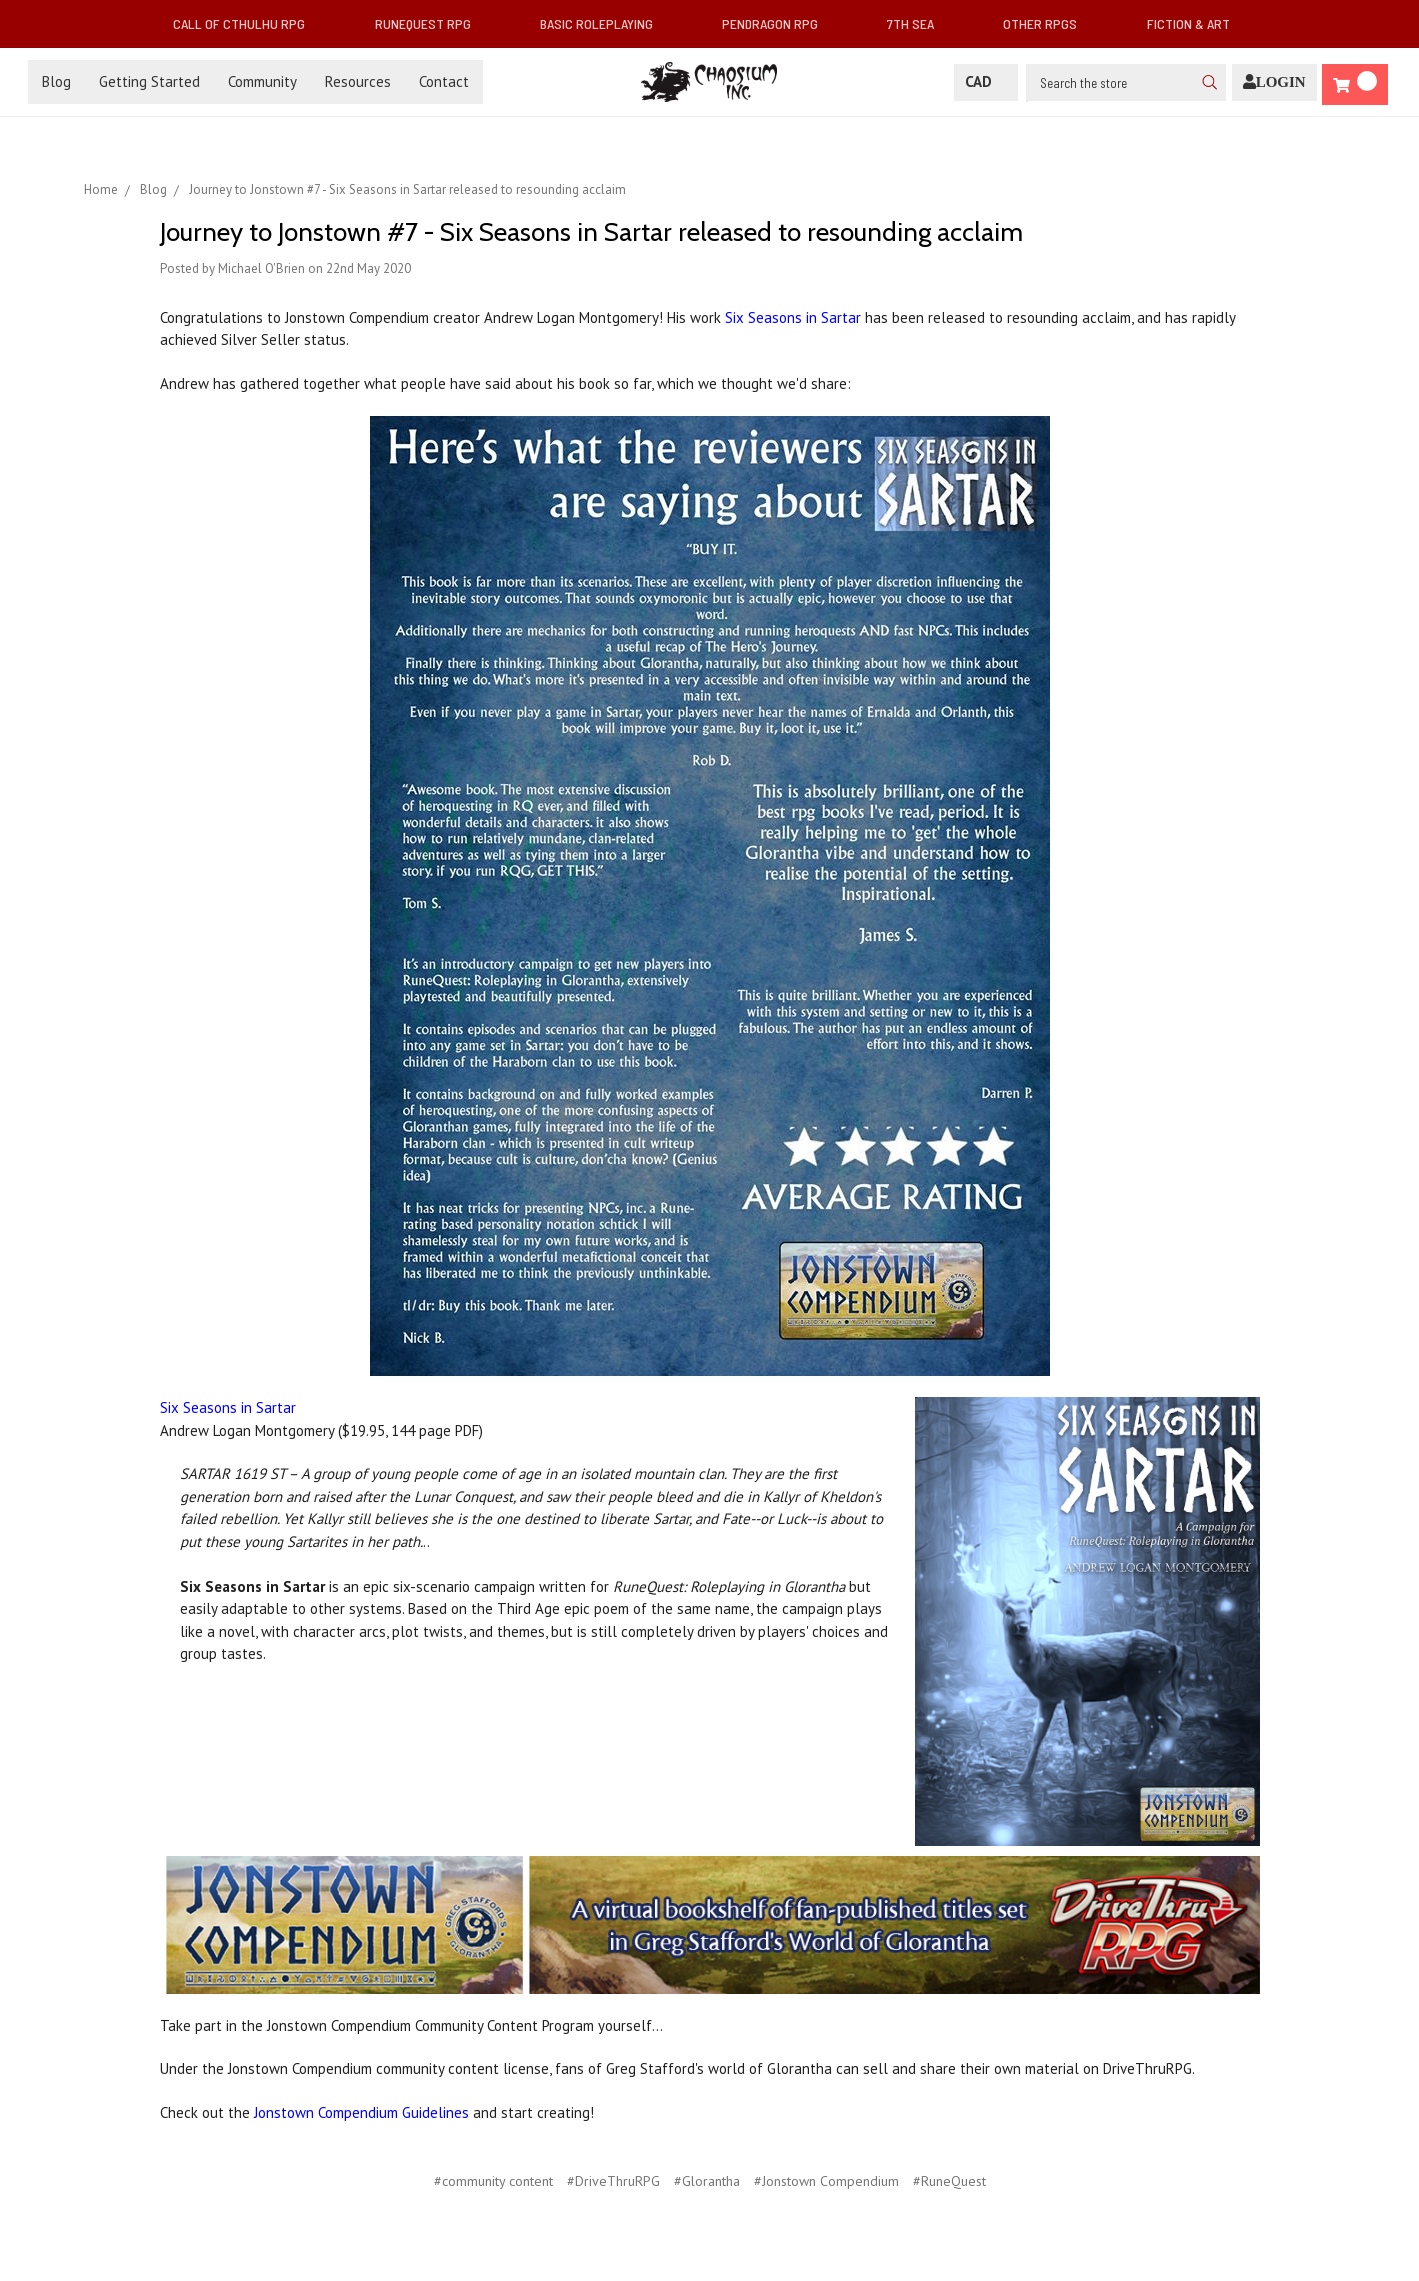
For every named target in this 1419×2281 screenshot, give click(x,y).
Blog (56, 81)
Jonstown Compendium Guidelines (361, 2112)
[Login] (1274, 82)
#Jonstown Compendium (826, 2181)
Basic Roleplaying (604, 23)
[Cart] (1355, 84)
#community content (493, 2181)
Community (262, 81)
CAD (986, 81)
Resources (358, 81)
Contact (444, 81)
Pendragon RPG (778, 23)
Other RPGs (1048, 23)
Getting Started (149, 81)
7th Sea (918, 23)
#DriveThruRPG (613, 2181)
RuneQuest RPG (431, 23)
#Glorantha (707, 2181)
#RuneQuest (949, 2181)
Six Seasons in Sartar (793, 317)
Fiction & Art (1196, 23)
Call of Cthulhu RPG (247, 23)
